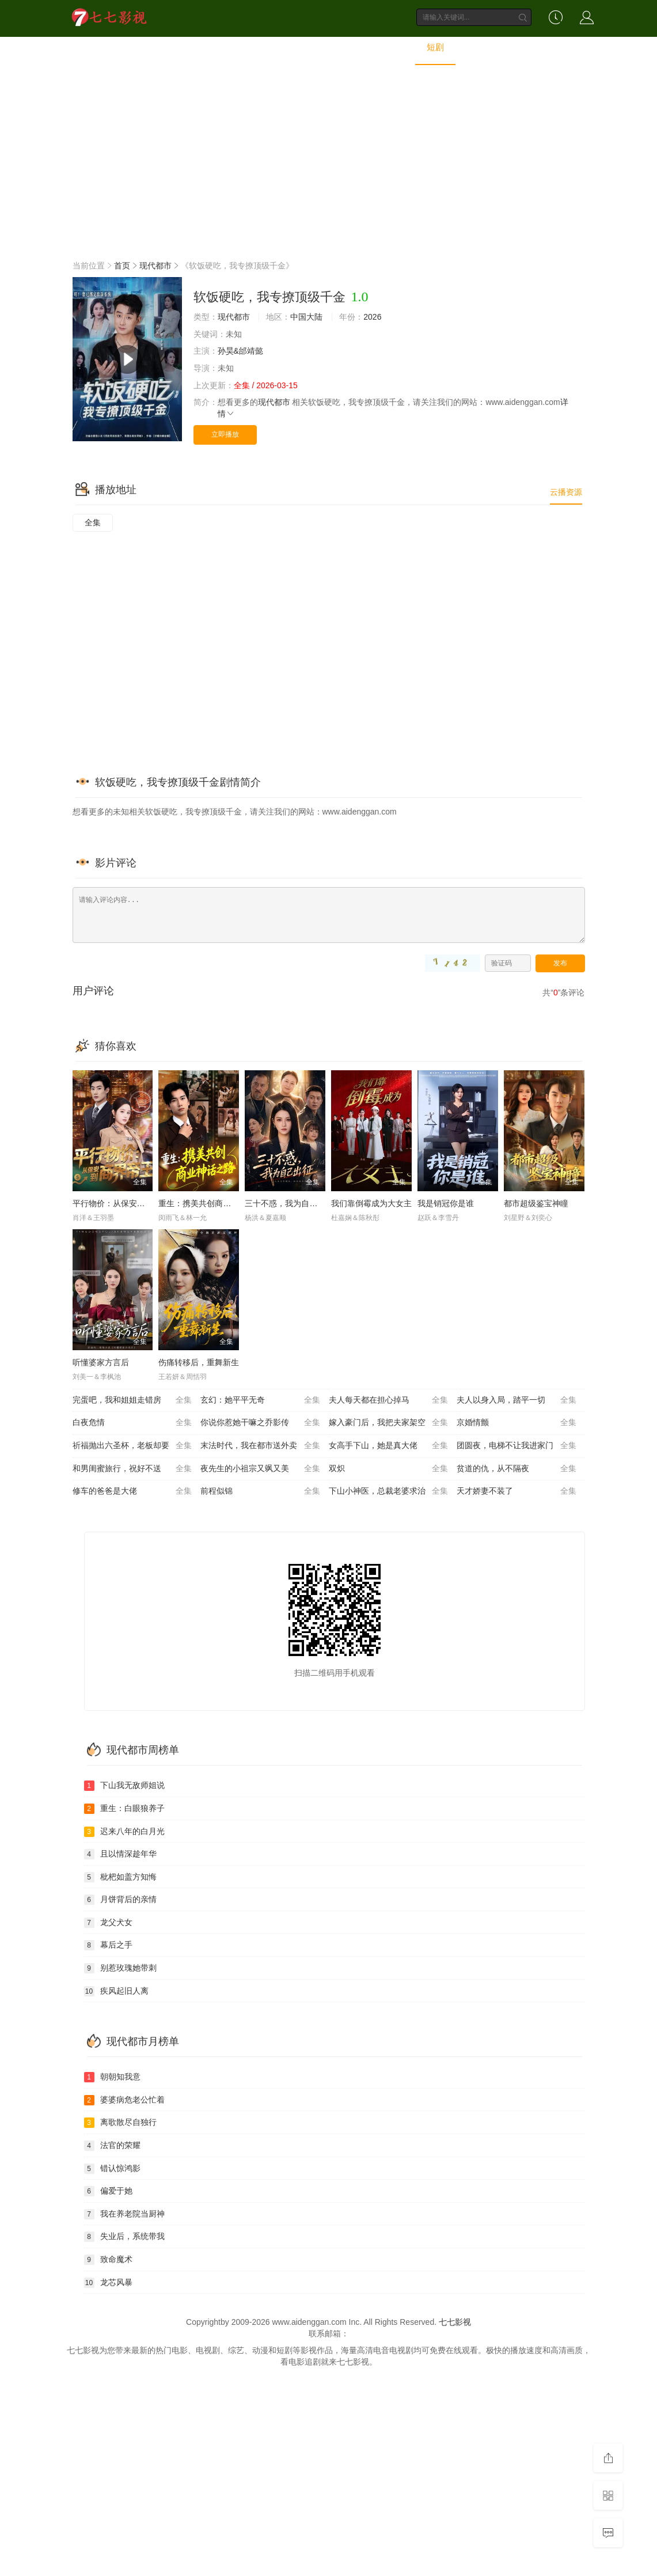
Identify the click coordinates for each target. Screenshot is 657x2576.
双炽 (389, 1469)
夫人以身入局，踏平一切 (516, 1400)
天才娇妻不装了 (516, 1491)
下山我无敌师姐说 (124, 1786)
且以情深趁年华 (120, 1854)
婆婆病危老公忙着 (124, 2100)
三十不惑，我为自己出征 (289, 1203)
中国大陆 (306, 316)
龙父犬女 (108, 1923)
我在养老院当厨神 (124, 2214)
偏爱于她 (108, 2191)
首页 (176, 47)
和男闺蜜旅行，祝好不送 (132, 1469)
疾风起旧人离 (116, 1991)
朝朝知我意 (112, 2077)
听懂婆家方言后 (101, 1362)
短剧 (435, 47)
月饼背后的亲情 (120, 1900)
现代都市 (155, 265)
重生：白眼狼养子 (124, 1809)
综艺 (305, 47)
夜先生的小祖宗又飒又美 (260, 1469)
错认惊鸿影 (112, 2169)
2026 (372, 316)
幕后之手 (108, 1945)
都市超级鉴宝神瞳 (536, 1203)
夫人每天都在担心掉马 (389, 1400)
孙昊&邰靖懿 (240, 350)
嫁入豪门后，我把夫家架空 (389, 1423)
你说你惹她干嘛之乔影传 (260, 1423)
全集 (93, 522)
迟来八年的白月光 (124, 1832)
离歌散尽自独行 (120, 2122)
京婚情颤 (516, 1423)
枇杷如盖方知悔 (120, 1877)
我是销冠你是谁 (445, 1203)
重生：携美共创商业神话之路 (210, 1203)
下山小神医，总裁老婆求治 (389, 1491)
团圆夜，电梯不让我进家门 (516, 1446)
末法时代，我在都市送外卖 (260, 1446)
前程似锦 (260, 1491)
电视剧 (261, 47)
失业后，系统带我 (124, 2237)
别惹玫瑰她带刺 (120, 1968)
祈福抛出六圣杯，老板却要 (132, 1446)
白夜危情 (132, 1423)
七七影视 (455, 2322)
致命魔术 (108, 2260)
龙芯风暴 (108, 2283)
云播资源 (566, 492)
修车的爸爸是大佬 (132, 1491)
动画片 (391, 47)
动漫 (346, 47)
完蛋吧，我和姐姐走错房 (132, 1400)
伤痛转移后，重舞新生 (198, 1362)
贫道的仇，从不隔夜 (516, 1469)
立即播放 (225, 434)
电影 (216, 47)
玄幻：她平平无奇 (260, 1400)
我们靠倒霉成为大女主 (371, 1203)
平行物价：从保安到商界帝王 (125, 1203)
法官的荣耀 (112, 2146)
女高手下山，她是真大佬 (389, 1446)
